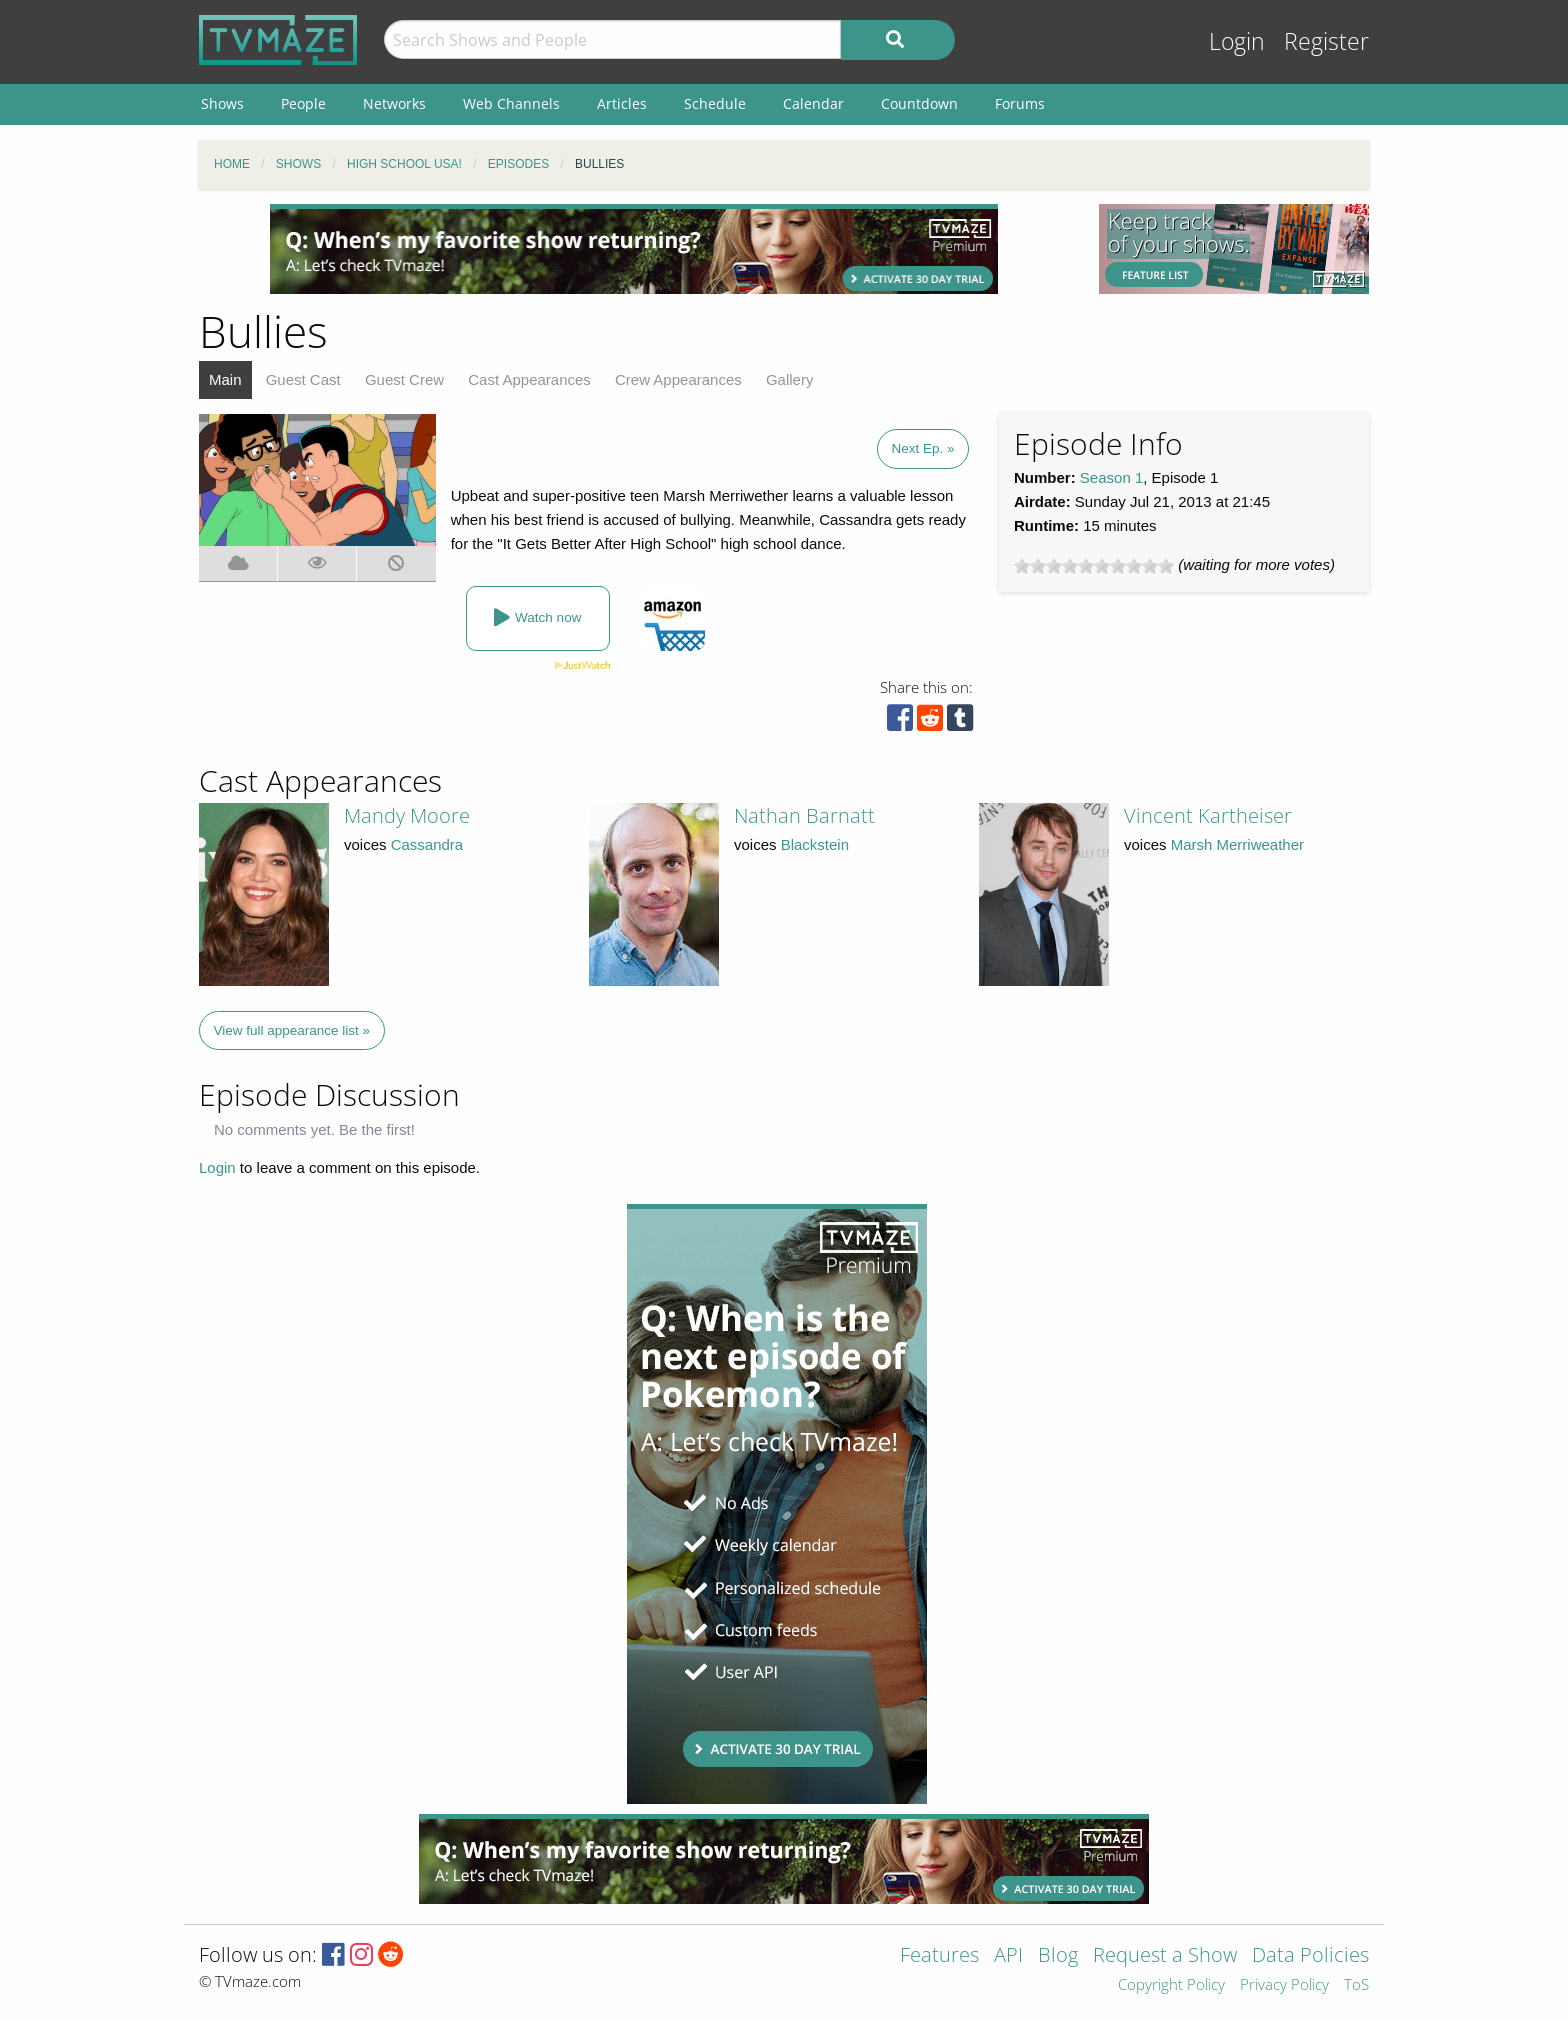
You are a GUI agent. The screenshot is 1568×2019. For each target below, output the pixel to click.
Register (1326, 41)
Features (939, 1956)
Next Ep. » (922, 448)
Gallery (790, 379)
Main (225, 379)
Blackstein (815, 844)
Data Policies (1310, 1956)
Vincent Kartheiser (1208, 815)
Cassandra (427, 844)
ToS (1356, 1985)
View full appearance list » (292, 1030)
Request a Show (1165, 1956)
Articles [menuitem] (622, 103)
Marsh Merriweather (1237, 844)
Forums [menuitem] (1020, 103)
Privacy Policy (1284, 1985)
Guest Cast (303, 379)
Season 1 (1111, 477)
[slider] (1094, 566)
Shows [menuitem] (222, 103)
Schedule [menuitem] (715, 103)
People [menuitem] (303, 103)
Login (1237, 41)
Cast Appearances (529, 379)
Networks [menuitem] (394, 103)
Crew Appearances (678, 379)
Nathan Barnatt (804, 815)
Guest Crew (404, 379)
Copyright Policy (1171, 1985)
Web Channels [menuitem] (511, 103)
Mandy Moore (407, 815)
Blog (1058, 1956)
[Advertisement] (634, 249)
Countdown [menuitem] (919, 103)
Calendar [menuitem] (813, 103)
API (1008, 1956)
